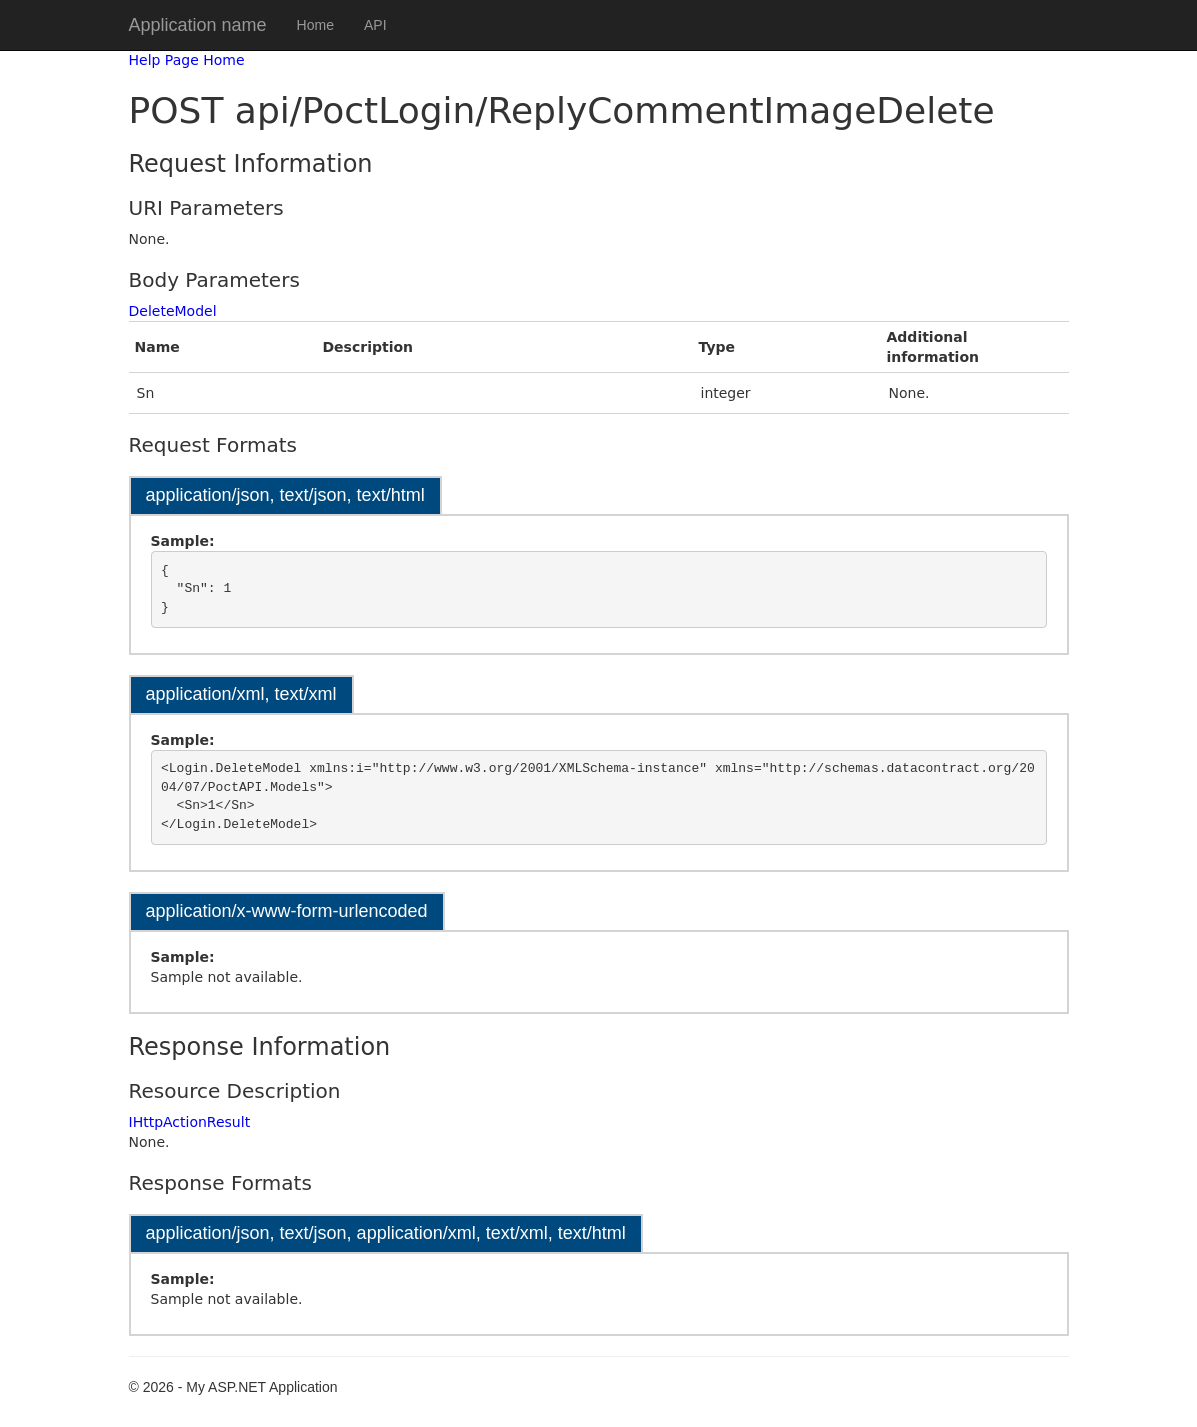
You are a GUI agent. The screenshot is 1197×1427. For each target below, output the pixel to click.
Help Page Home (187, 60)
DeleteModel (173, 311)
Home (315, 25)
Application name (198, 25)
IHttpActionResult (190, 1122)
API (375, 25)
